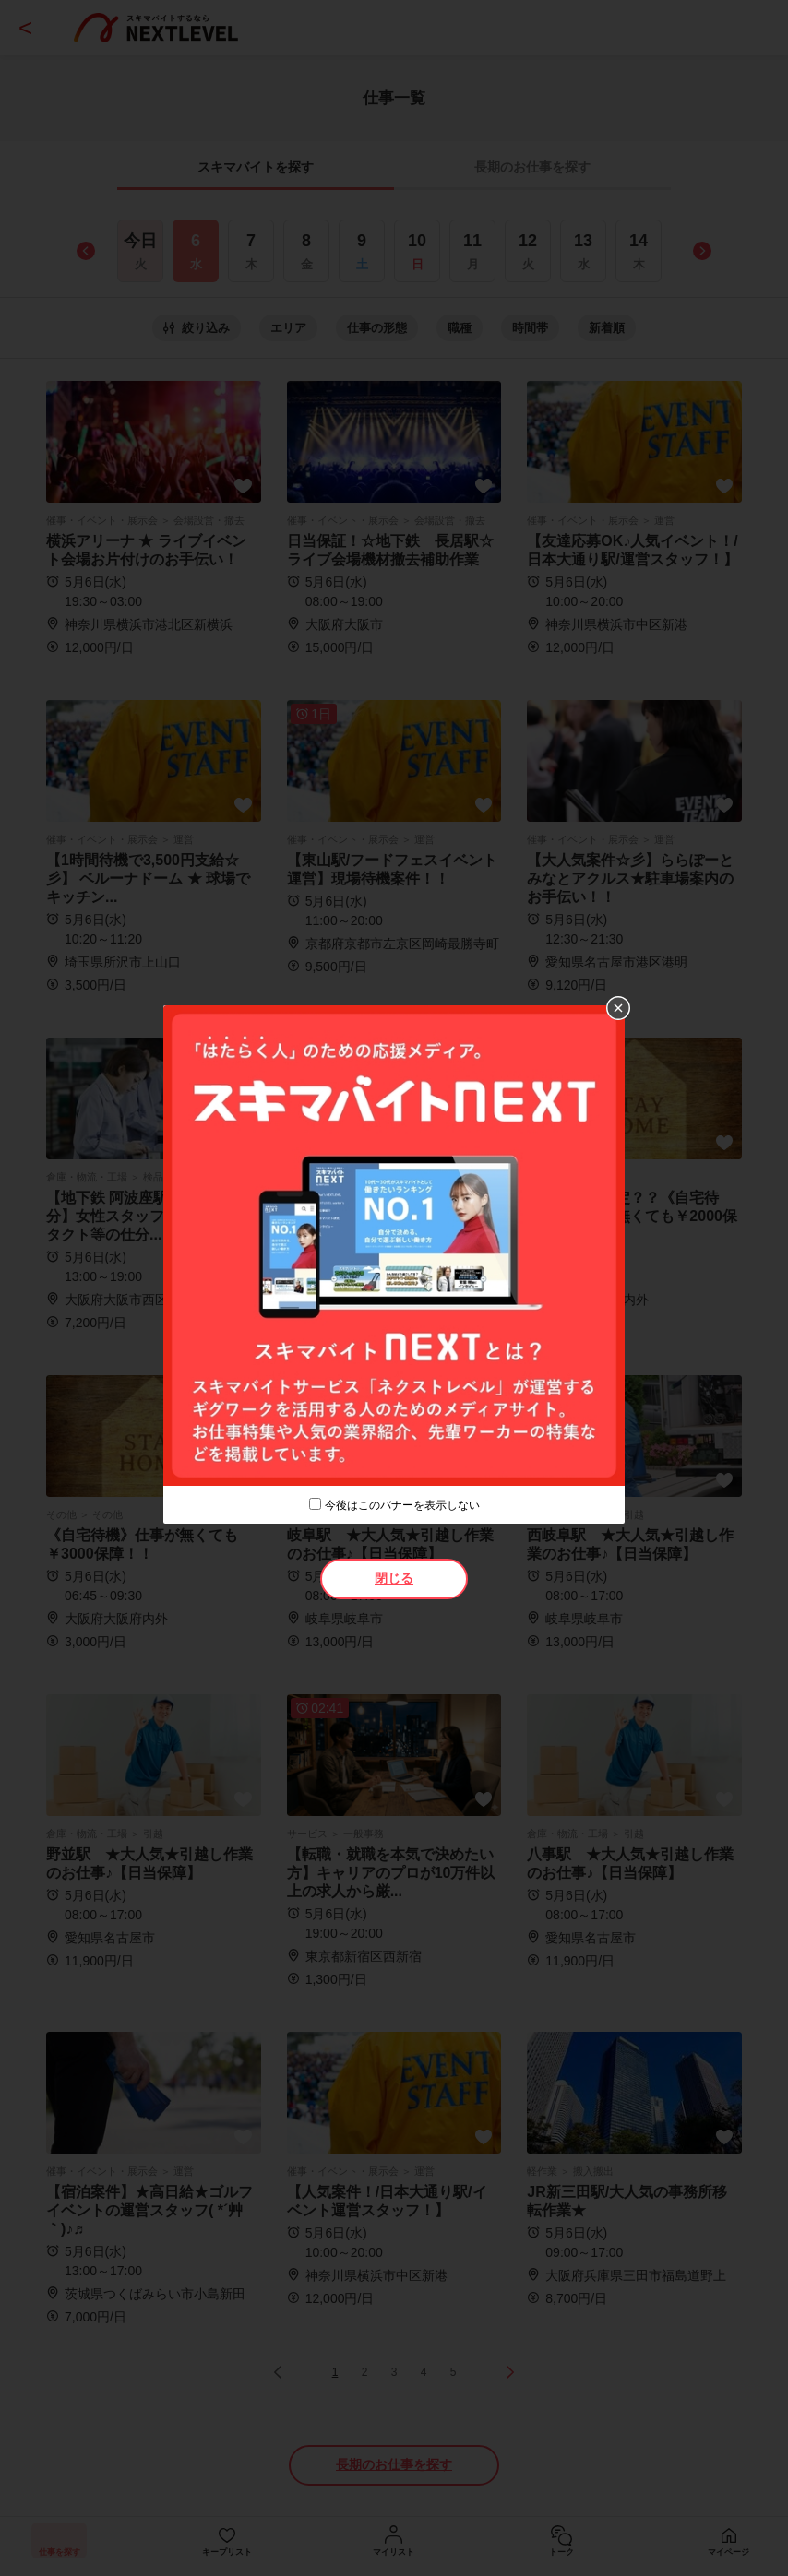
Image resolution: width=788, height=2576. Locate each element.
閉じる (394, 1578)
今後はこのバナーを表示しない (402, 1505)
